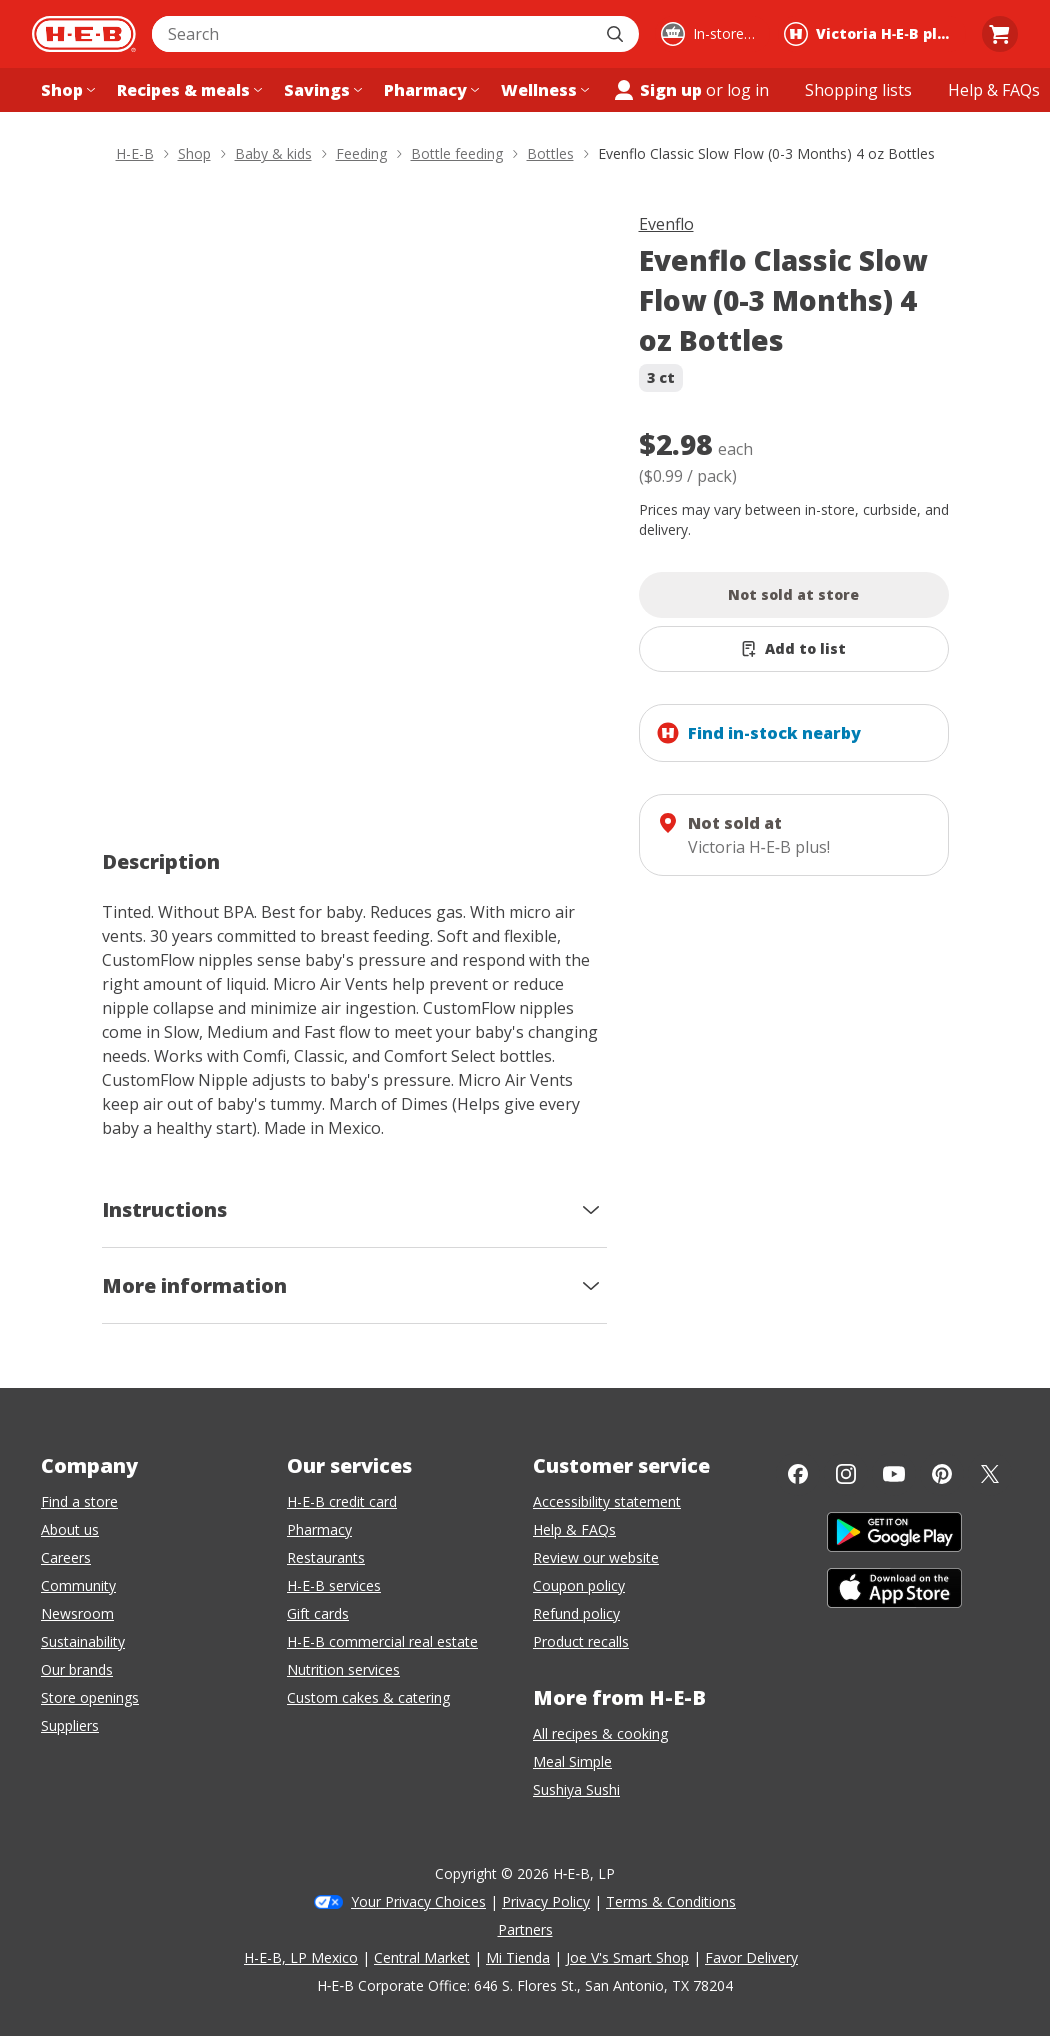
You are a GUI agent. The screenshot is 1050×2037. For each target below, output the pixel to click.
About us (70, 1529)
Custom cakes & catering (368, 1697)
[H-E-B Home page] (84, 34)
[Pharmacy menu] (429, 90)
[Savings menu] (321, 90)
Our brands (77, 1669)
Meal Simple (572, 1761)
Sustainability (83, 1641)
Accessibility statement (607, 1501)
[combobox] (373, 34)
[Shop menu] (66, 90)
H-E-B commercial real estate (382, 1641)
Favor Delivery (751, 1957)
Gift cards (318, 1613)
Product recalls (581, 1641)
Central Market (422, 1957)
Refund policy (576, 1613)
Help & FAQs (574, 1529)
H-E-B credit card (342, 1501)
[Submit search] (617, 34)
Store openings (90, 1697)
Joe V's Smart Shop (627, 1957)
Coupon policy (579, 1585)
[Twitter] (990, 1474)
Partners (525, 1929)
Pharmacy (319, 1529)
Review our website (596, 1557)
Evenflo (666, 224)
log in (748, 90)
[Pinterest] (942, 1474)
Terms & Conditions (671, 1901)
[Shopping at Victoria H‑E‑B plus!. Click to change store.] (872, 34)
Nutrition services (343, 1669)
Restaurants (326, 1557)
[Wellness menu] (543, 90)
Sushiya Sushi (576, 1789)
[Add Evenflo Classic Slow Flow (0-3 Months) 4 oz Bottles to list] (794, 649)
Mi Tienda (518, 1957)
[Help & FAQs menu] (994, 90)
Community (78, 1585)
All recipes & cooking (600, 1733)
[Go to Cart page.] (1000, 34)
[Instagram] (846, 1474)
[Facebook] (798, 1474)
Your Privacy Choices (418, 1901)
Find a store (79, 1501)
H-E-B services (334, 1585)
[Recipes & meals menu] (187, 90)
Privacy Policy (546, 1901)
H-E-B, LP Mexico (301, 1957)
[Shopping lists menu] (858, 90)
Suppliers (70, 1725)
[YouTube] (894, 1474)
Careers (66, 1557)
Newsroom (77, 1613)
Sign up (657, 90)
